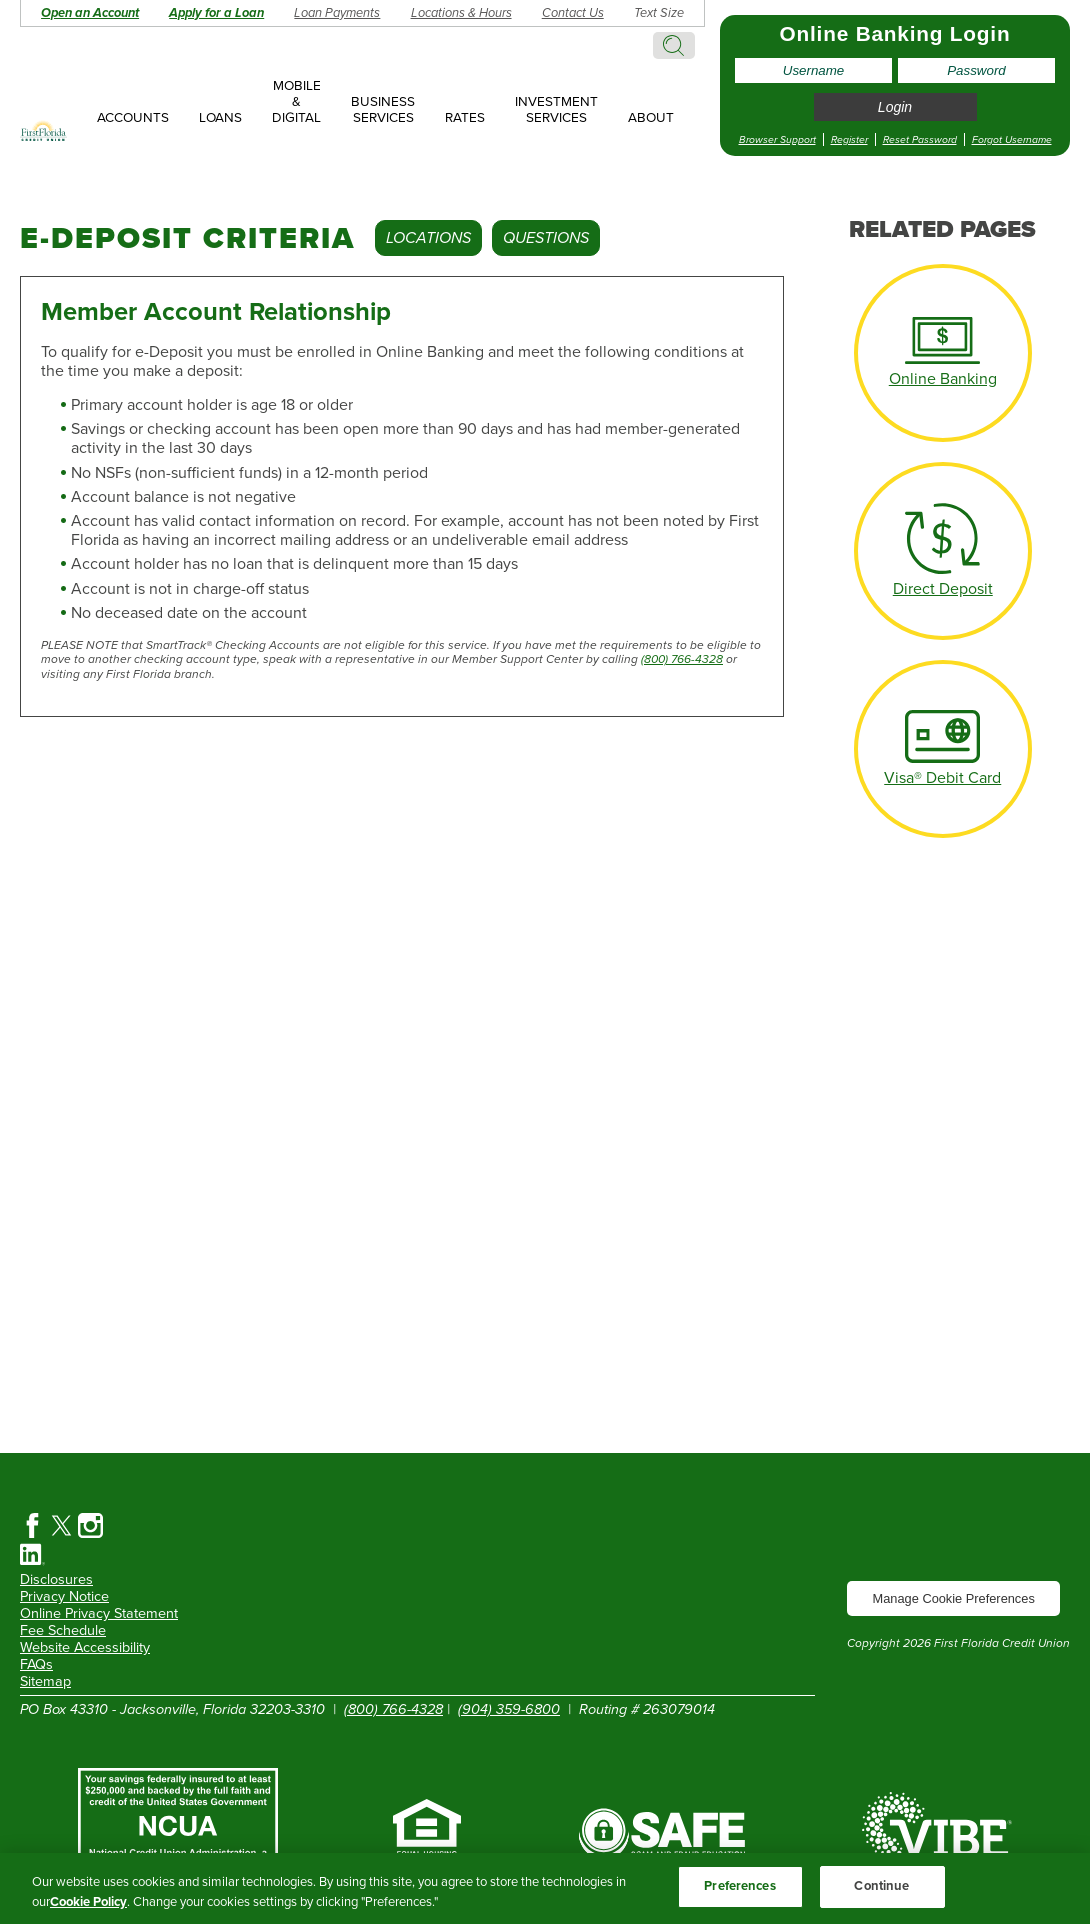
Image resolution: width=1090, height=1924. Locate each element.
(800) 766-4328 (682, 659)
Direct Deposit (943, 589)
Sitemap (45, 1681)
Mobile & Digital (296, 102)
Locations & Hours (461, 13)
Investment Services (556, 110)
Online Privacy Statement (99, 1613)
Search (674, 45)
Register (849, 139)
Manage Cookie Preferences (954, 1598)
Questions (546, 238)
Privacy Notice (64, 1596)
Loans (220, 118)
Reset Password (920, 139)
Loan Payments (337, 13)
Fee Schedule (63, 1630)
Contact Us (573, 13)
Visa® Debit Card (942, 778)
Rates (465, 118)
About (651, 118)
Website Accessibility (85, 1647)
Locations (428, 238)
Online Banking (943, 379)
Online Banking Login (895, 33)
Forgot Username (1012, 139)
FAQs (36, 1664)
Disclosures (56, 1579)
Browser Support (777, 139)
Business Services (383, 110)
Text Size (659, 13)
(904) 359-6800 (509, 1709)
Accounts (133, 118)
